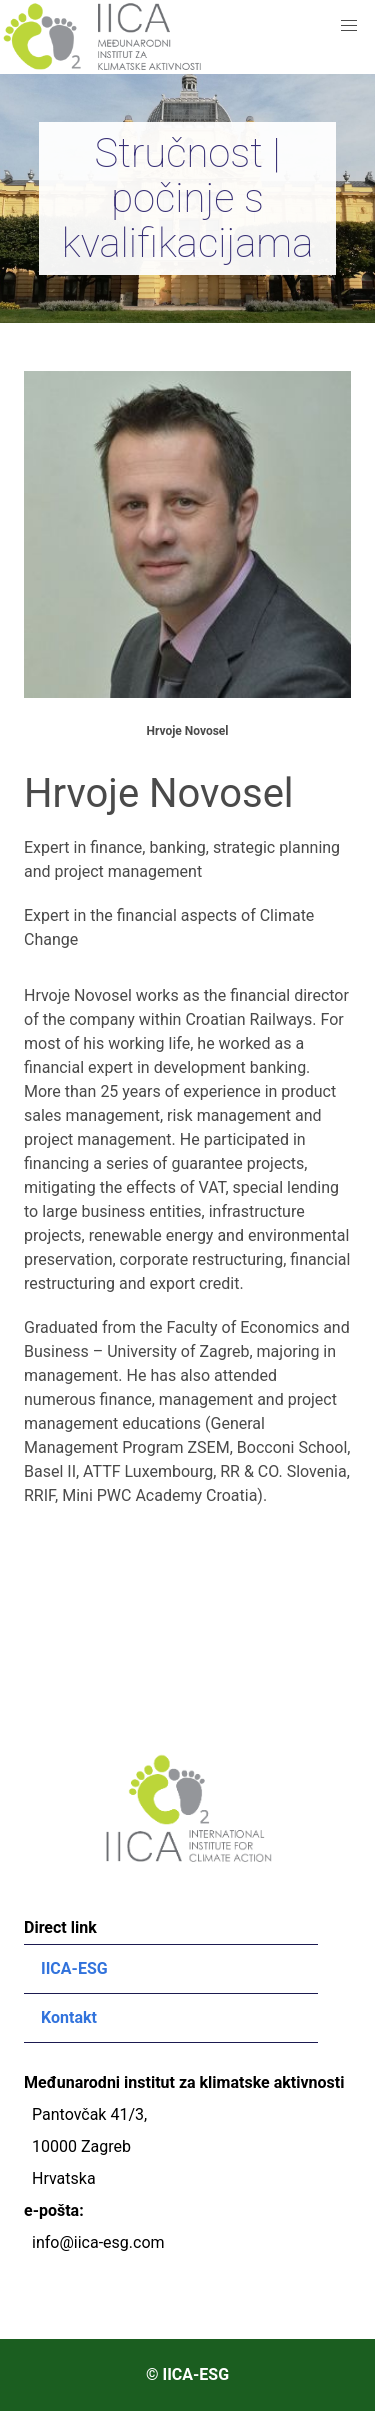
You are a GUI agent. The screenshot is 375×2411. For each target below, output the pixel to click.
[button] (349, 26)
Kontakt (69, 2017)
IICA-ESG (74, 1968)
